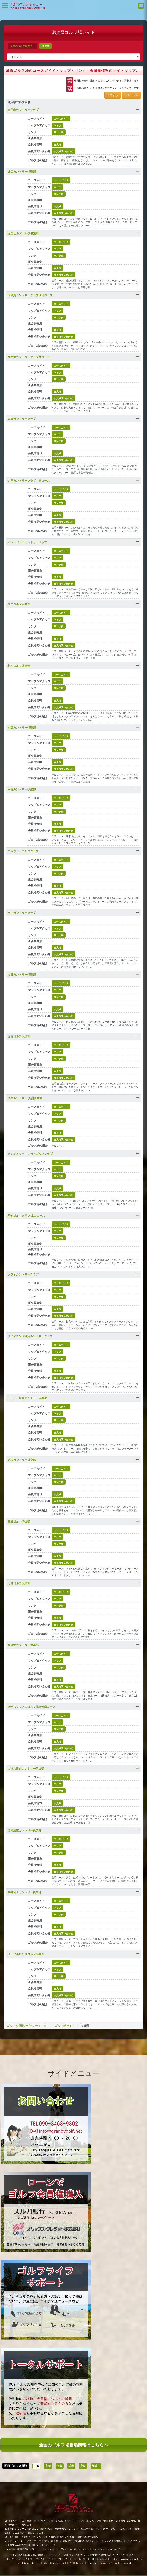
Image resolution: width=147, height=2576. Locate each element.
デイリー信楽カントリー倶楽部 (27, 1398)
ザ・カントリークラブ (22, 913)
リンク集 (58, 132)
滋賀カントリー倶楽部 (22, 974)
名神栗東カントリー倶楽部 (24, 1830)
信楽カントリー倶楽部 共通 (25, 1098)
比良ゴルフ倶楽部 (19, 1583)
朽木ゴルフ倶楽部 (19, 666)
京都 (48, 2466)
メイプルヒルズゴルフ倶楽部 (26, 1954)
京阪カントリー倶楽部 (22, 727)
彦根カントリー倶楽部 (22, 1460)
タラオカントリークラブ (23, 1274)
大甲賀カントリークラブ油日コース (30, 295)
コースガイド (61, 118)
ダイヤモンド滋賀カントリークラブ (30, 1336)
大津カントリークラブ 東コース (29, 480)
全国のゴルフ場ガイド (22, 46)
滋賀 (36, 2466)
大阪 (59, 2466)
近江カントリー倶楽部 (22, 171)
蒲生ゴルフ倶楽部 (19, 604)
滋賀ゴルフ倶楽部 (19, 1036)
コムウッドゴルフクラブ (23, 851)
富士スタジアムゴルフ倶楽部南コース (31, 1707)
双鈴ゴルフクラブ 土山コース (26, 1215)
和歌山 (96, 2466)
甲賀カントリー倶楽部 (22, 789)
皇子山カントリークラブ (23, 110)
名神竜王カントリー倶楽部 (24, 1892)
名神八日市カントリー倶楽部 (26, 1768)
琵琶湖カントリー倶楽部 (23, 1645)
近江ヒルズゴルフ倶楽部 (23, 233)
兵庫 (71, 2466)
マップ (57, 125)
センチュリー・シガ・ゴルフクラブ (30, 1154)
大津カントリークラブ (22, 419)
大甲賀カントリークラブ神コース (29, 357)
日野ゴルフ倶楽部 (19, 1521)
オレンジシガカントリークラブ (27, 542)
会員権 (57, 144)
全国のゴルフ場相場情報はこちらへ (73, 2444)
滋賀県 (45, 46)
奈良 (83, 2466)
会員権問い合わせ (63, 151)
